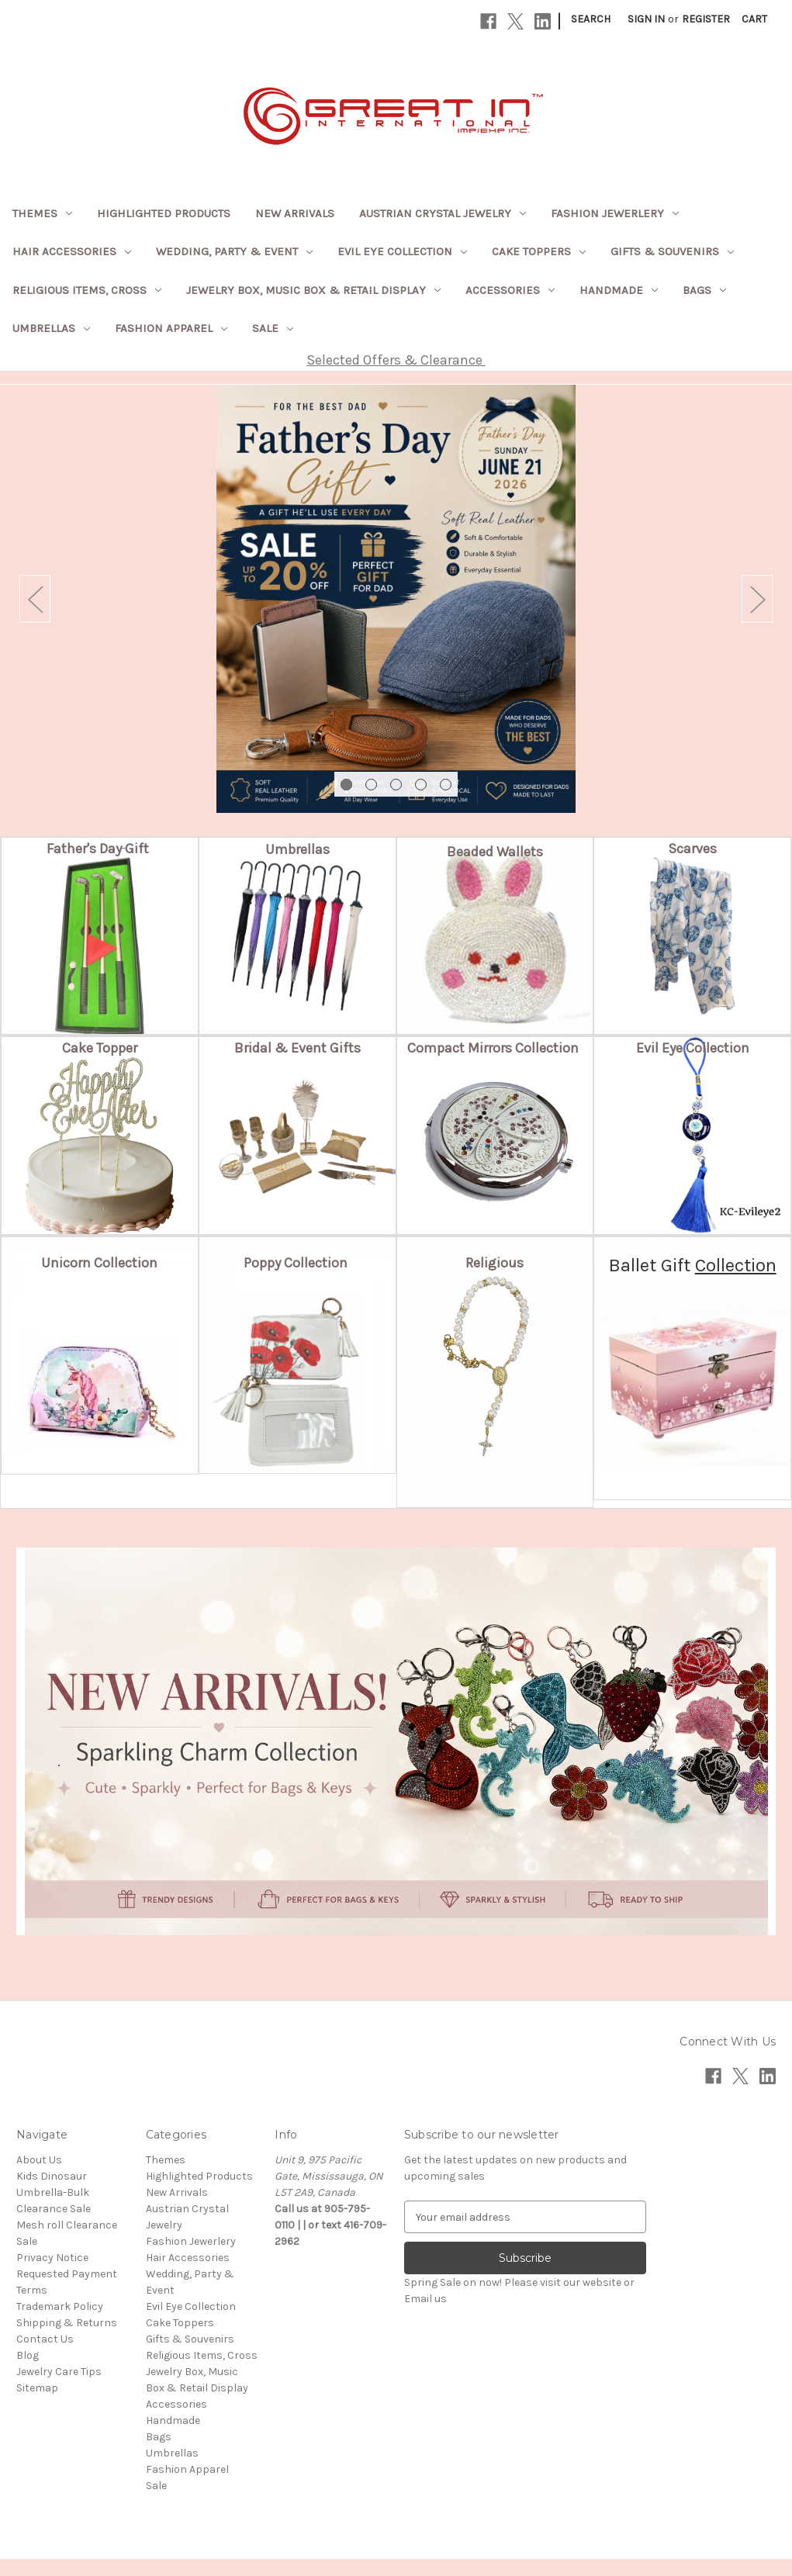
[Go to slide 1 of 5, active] (346, 801)
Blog (27, 2372)
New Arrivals (294, 213)
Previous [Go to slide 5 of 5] (34, 607)
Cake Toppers (539, 251)
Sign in (646, 19)
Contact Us (45, 2356)
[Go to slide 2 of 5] (371, 801)
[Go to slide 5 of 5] (445, 801)
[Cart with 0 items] (754, 19)
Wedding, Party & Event (234, 251)
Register (706, 19)
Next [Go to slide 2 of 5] (757, 607)
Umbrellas (51, 328)
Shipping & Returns (66, 2339)
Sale (272, 328)
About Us (39, 2177)
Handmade (618, 290)
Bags (704, 290)
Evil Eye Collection (402, 251)
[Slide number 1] (396, 607)
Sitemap (37, 2405)
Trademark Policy (59, 2323)
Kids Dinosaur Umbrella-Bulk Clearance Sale (53, 2209)
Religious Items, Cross (86, 290)
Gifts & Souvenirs (672, 251)
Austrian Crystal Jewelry (442, 213)
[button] (99, 866)
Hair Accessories (71, 251)
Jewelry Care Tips (59, 2388)
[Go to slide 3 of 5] (396, 801)
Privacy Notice (52, 2274)
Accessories (510, 290)
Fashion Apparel (171, 328)
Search (590, 19)
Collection (735, 1282)
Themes (42, 213)
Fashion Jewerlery (615, 213)
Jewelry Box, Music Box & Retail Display (313, 290)
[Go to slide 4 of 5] (421, 801)
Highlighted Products (163, 213)
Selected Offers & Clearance (396, 359)
